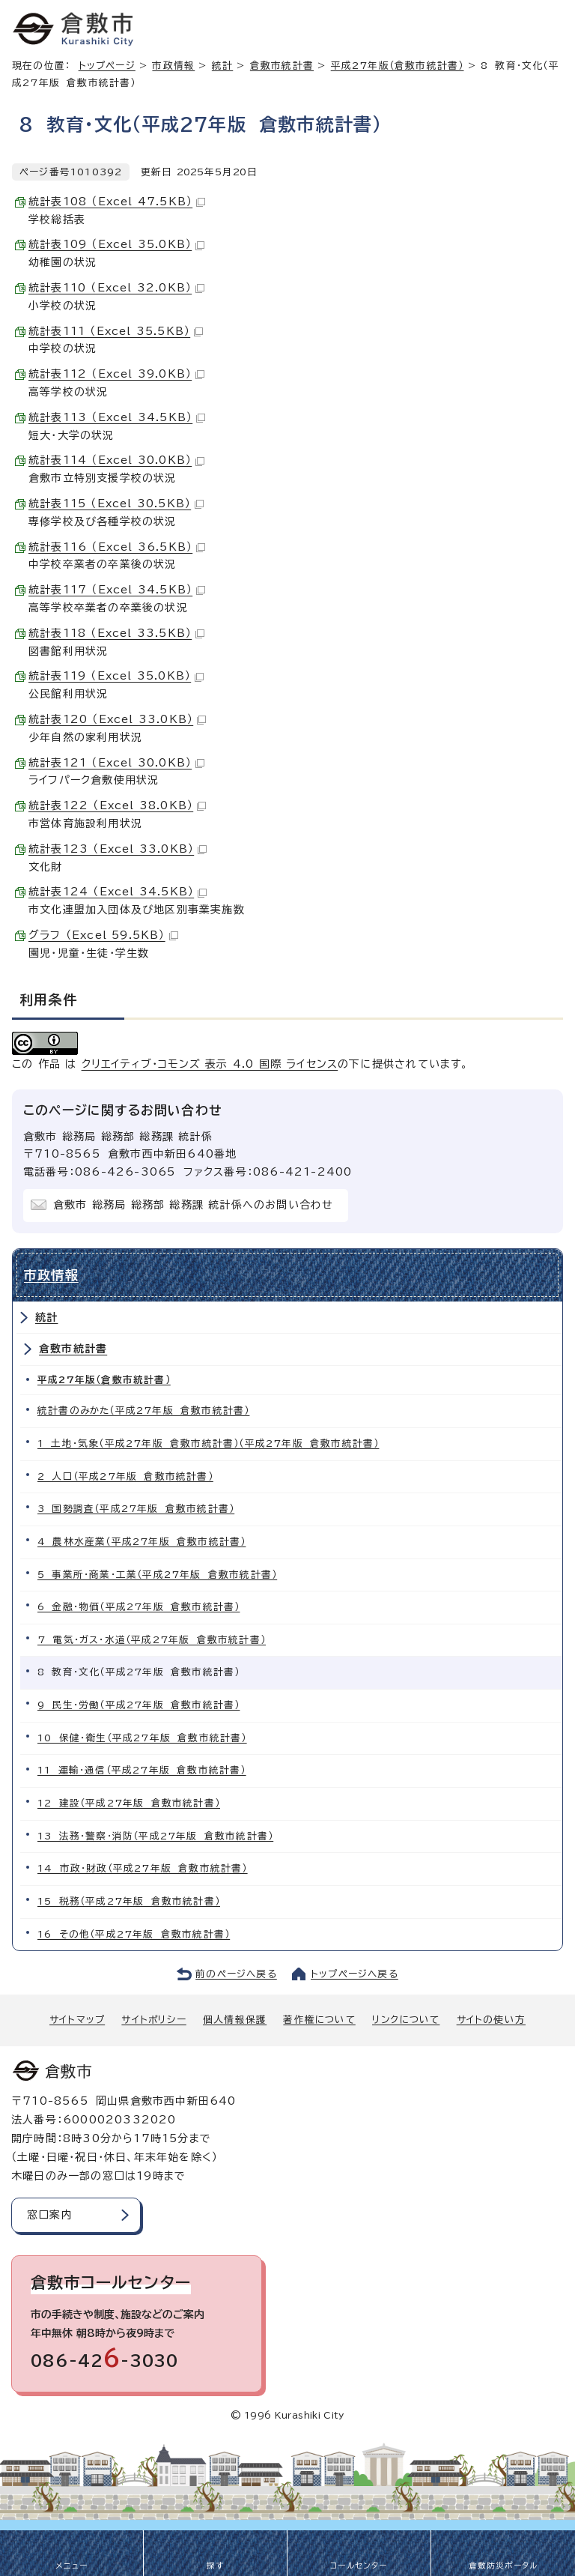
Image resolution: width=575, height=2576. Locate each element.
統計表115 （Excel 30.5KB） (116, 503)
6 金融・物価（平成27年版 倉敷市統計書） (138, 1607)
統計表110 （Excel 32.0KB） (116, 287)
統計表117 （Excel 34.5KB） (116, 589)
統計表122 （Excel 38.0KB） (117, 805)
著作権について (319, 2020)
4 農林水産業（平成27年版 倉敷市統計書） (141, 1541)
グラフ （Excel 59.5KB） (103, 935)
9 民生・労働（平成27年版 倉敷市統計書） (138, 1705)
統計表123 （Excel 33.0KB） (117, 849)
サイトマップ (77, 2020)
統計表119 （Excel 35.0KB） (116, 676)
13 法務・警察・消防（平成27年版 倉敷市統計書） (155, 1836)
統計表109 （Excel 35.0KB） (116, 244)
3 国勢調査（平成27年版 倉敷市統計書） (135, 1509)
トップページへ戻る (354, 1974)
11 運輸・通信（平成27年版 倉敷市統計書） (141, 1770)
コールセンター (358, 2565)
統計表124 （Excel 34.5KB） (117, 891)
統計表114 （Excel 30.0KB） (116, 460)
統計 (222, 65)
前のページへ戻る (236, 1974)
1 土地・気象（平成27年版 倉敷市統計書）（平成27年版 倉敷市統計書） (208, 1443)
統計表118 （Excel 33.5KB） (116, 633)
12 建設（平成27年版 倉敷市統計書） (128, 1803)
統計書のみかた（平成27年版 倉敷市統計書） (143, 1410)
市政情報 (173, 65)
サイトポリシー (153, 2020)
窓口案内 (50, 2215)
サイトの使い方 (491, 2020)
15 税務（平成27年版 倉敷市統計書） (128, 1901)
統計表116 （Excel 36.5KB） (116, 547)
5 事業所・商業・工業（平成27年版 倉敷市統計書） (157, 1574)
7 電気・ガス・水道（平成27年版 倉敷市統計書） (151, 1640)
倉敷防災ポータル (503, 2565)
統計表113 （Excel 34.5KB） (116, 417)
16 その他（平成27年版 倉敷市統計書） (133, 1934)
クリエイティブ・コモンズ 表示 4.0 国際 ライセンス (210, 1064)
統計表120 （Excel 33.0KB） (117, 719)
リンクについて (405, 2020)
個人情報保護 (235, 2020)
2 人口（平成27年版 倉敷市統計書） (125, 1476)
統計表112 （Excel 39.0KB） (116, 374)
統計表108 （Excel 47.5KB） (116, 201)
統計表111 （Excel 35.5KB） (115, 331)
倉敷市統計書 (282, 65)
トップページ (107, 65)
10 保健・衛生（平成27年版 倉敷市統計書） (142, 1738)
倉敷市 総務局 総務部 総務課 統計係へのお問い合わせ (193, 1205)
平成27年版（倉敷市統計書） (397, 65)
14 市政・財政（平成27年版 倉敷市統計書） (142, 1868)
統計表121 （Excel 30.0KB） (116, 763)
